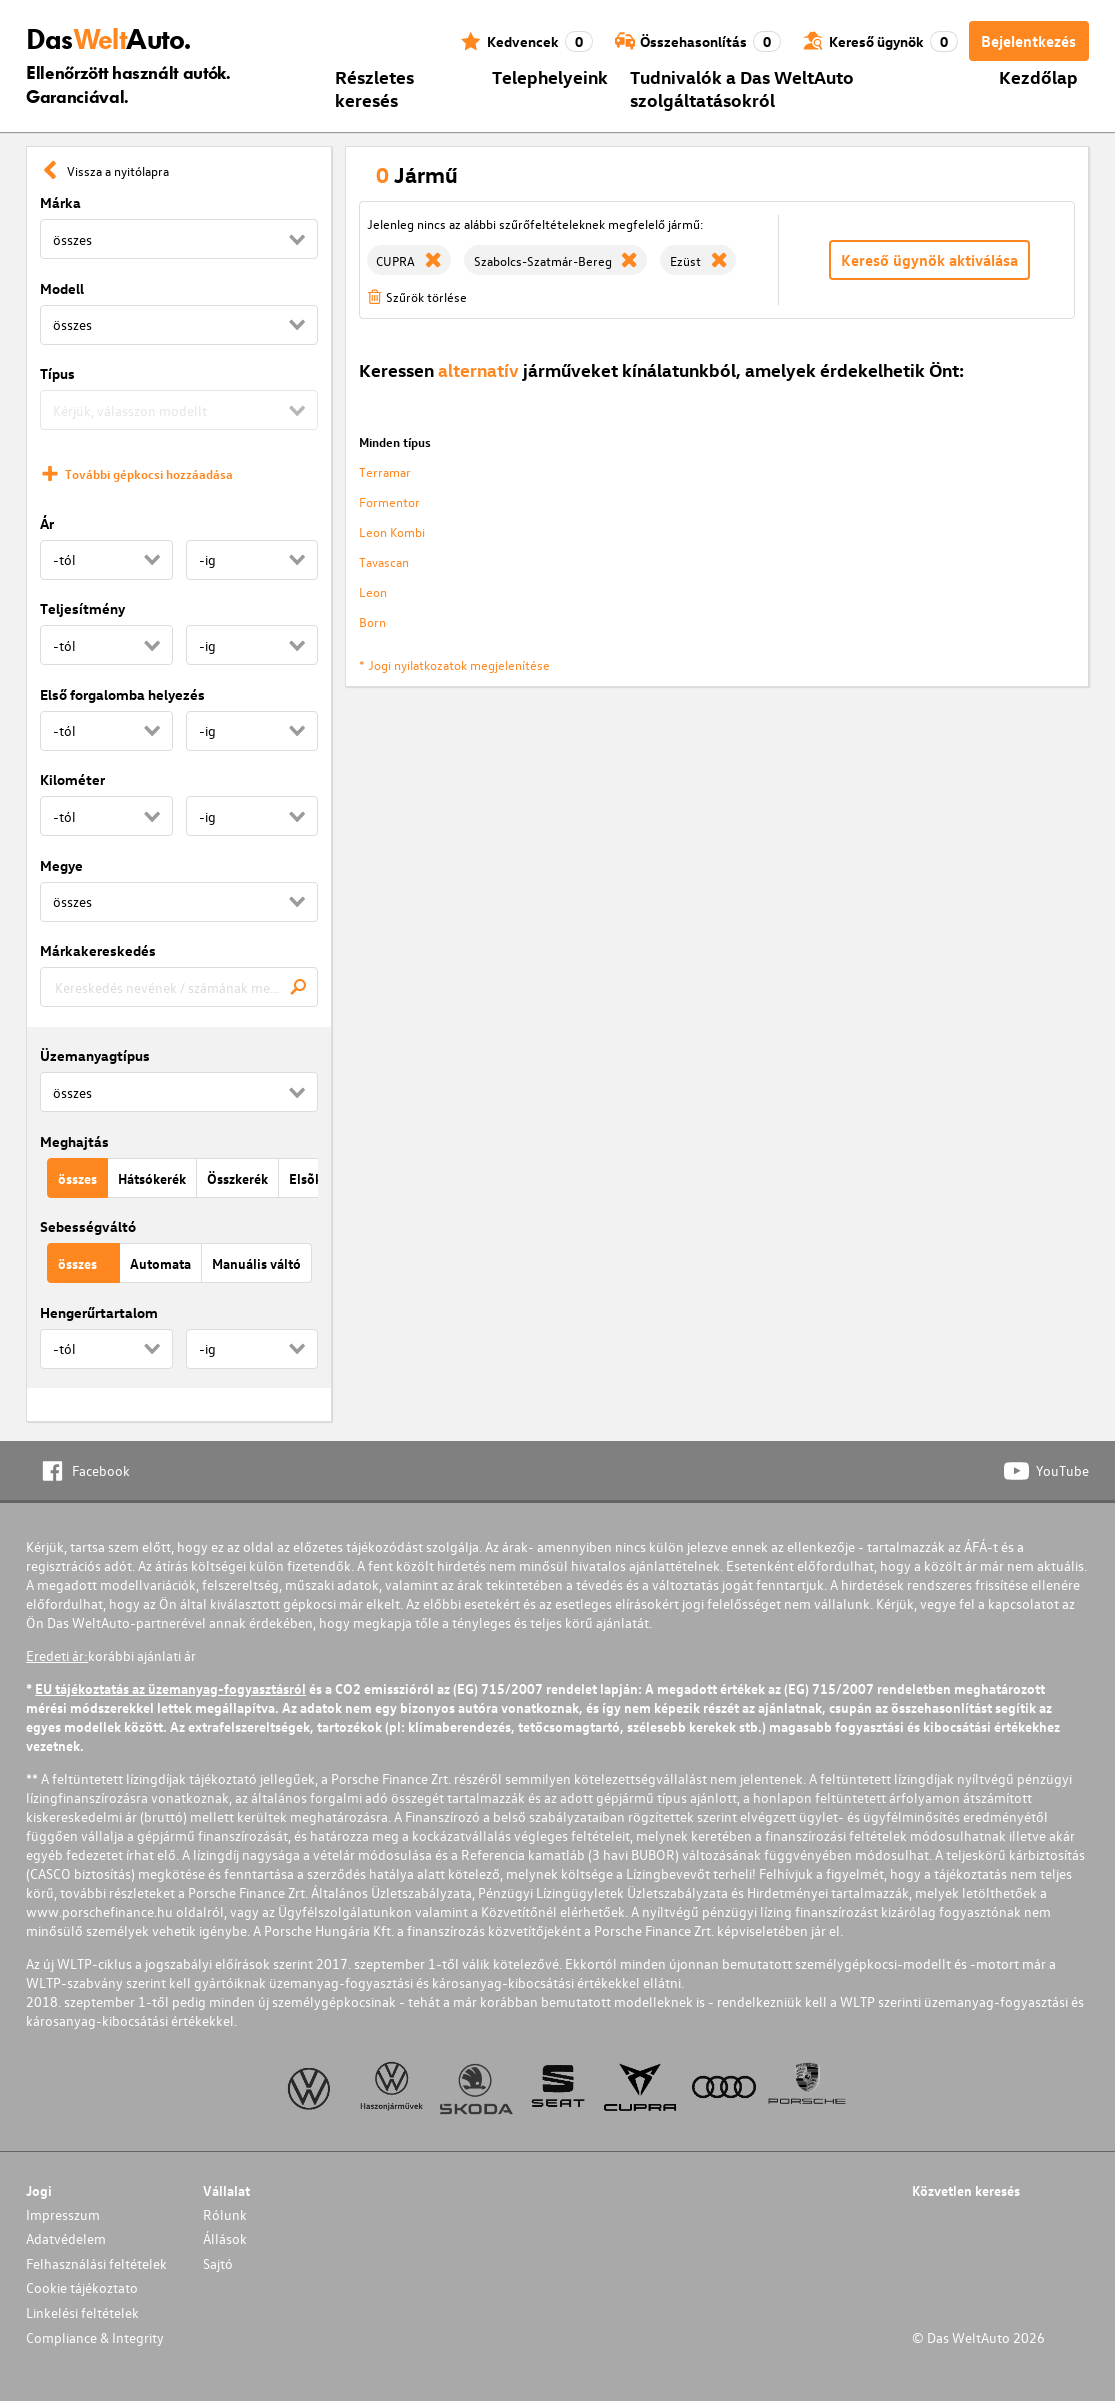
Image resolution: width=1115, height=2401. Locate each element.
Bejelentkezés (1028, 41)
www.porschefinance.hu (99, 1911)
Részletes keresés (374, 88)
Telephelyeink (550, 76)
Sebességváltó (88, 1226)
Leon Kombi (392, 531)
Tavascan (384, 561)
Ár (47, 523)
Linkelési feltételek (82, 2312)
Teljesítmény (82, 608)
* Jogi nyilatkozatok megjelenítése (454, 664)
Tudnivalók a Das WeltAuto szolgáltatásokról (742, 88)
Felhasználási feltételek (96, 2263)
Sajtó (218, 2263)
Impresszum (63, 2214)
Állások (225, 2238)
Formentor (389, 501)
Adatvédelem (66, 2238)
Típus (57, 373)
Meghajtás (74, 1141)
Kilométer (72, 779)
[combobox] (179, 987)
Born (372, 621)
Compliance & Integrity (95, 2337)
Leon (373, 591)
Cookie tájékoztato (82, 2287)
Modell (62, 288)
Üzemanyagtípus (95, 1055)
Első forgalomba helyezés (122, 694)
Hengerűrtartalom (99, 1312)
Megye (61, 865)
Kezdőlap (1038, 76)
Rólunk (225, 2214)
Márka (60, 202)
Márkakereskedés (98, 950)
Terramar (385, 471)
